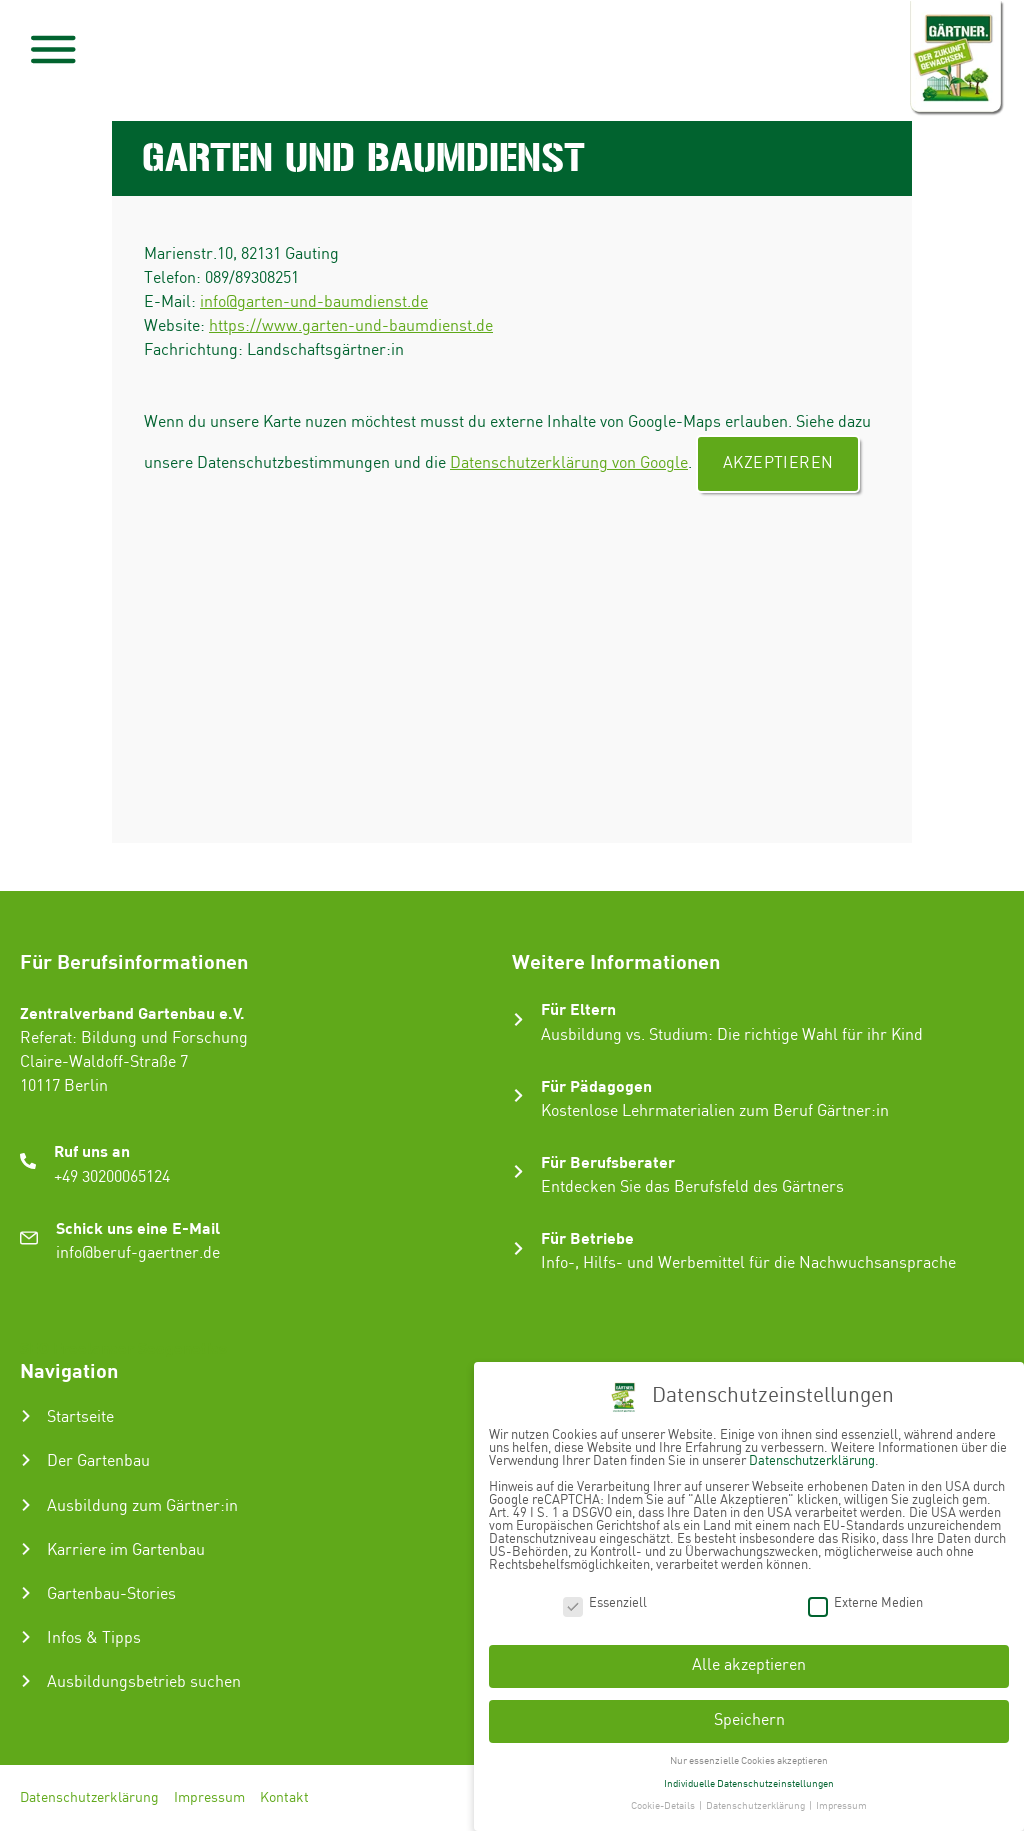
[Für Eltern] (518, 1019)
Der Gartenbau (98, 1461)
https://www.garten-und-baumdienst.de (351, 326)
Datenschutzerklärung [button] (756, 1805)
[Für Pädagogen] (518, 1095)
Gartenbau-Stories (111, 1594)
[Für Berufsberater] (518, 1171)
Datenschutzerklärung (89, 1798)
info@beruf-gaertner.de (138, 1253)
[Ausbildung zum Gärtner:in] (26, 1505)
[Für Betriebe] (518, 1248)
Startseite (80, 1417)
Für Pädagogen (596, 1085)
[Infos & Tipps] (26, 1637)
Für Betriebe (587, 1237)
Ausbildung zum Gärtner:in (142, 1506)
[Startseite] (26, 1416)
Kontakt (284, 1798)
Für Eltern (578, 1008)
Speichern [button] (749, 1719)
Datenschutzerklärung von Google (569, 463)
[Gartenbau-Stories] (26, 1593)
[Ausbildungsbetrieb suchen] (26, 1681)
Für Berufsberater (608, 1161)
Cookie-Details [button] (664, 1805)
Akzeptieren (778, 463)
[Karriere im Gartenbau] (26, 1549)
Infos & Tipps (94, 1638)
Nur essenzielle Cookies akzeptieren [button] (749, 1760)
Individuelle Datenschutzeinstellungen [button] (749, 1782)
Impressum (209, 1798)
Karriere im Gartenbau (126, 1550)
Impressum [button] (841, 1805)
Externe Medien (865, 1601)
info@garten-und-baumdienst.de (314, 302)
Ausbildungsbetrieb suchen (144, 1682)
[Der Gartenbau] (26, 1460)
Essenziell (605, 1601)
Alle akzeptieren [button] (749, 1664)
